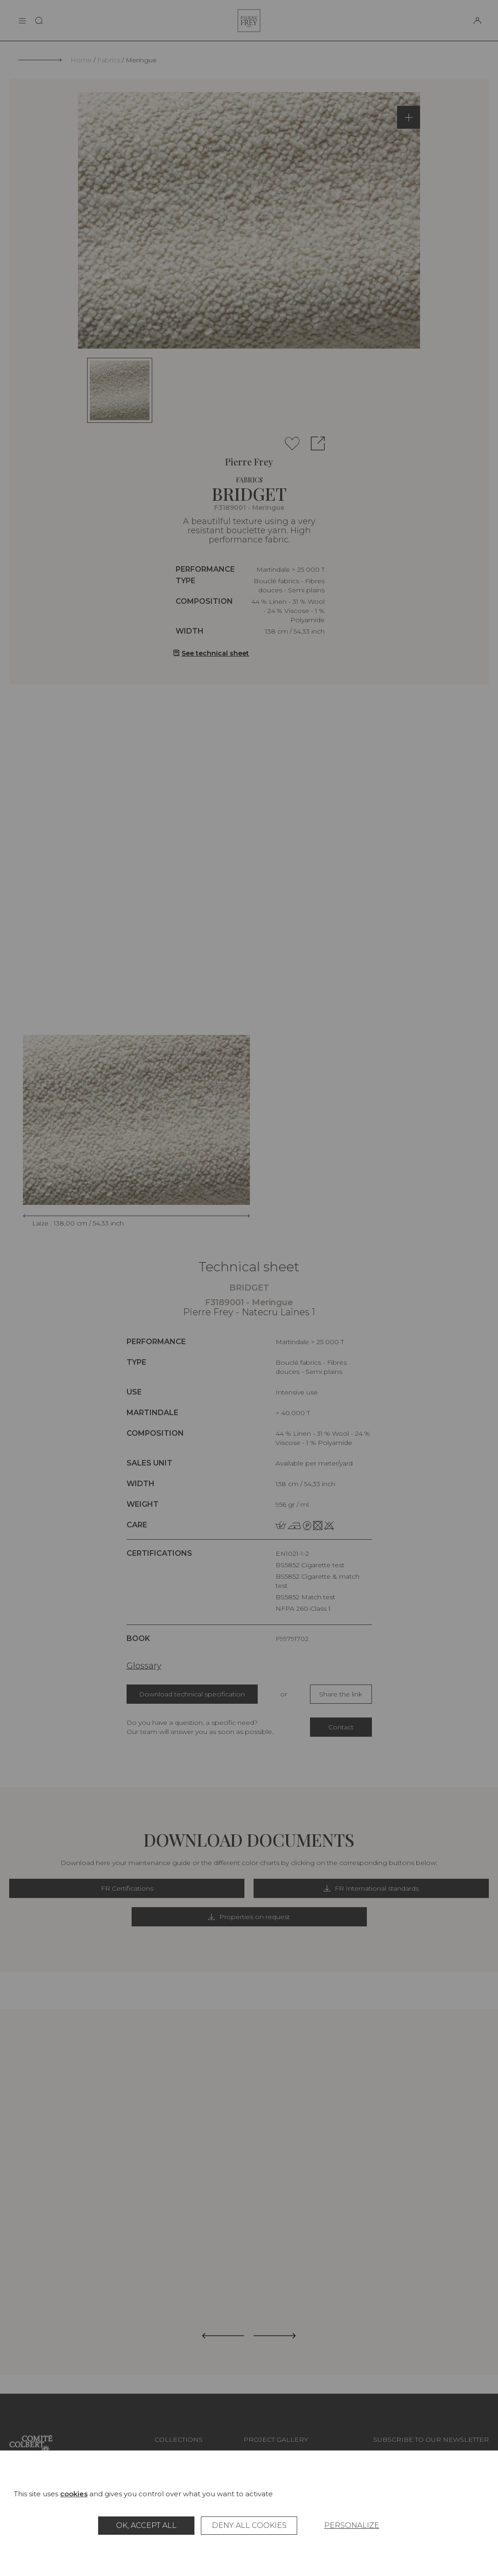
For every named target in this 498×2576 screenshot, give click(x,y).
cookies (74, 2493)
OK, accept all (146, 2525)
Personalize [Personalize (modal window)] (351, 2525)
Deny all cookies (249, 2525)
